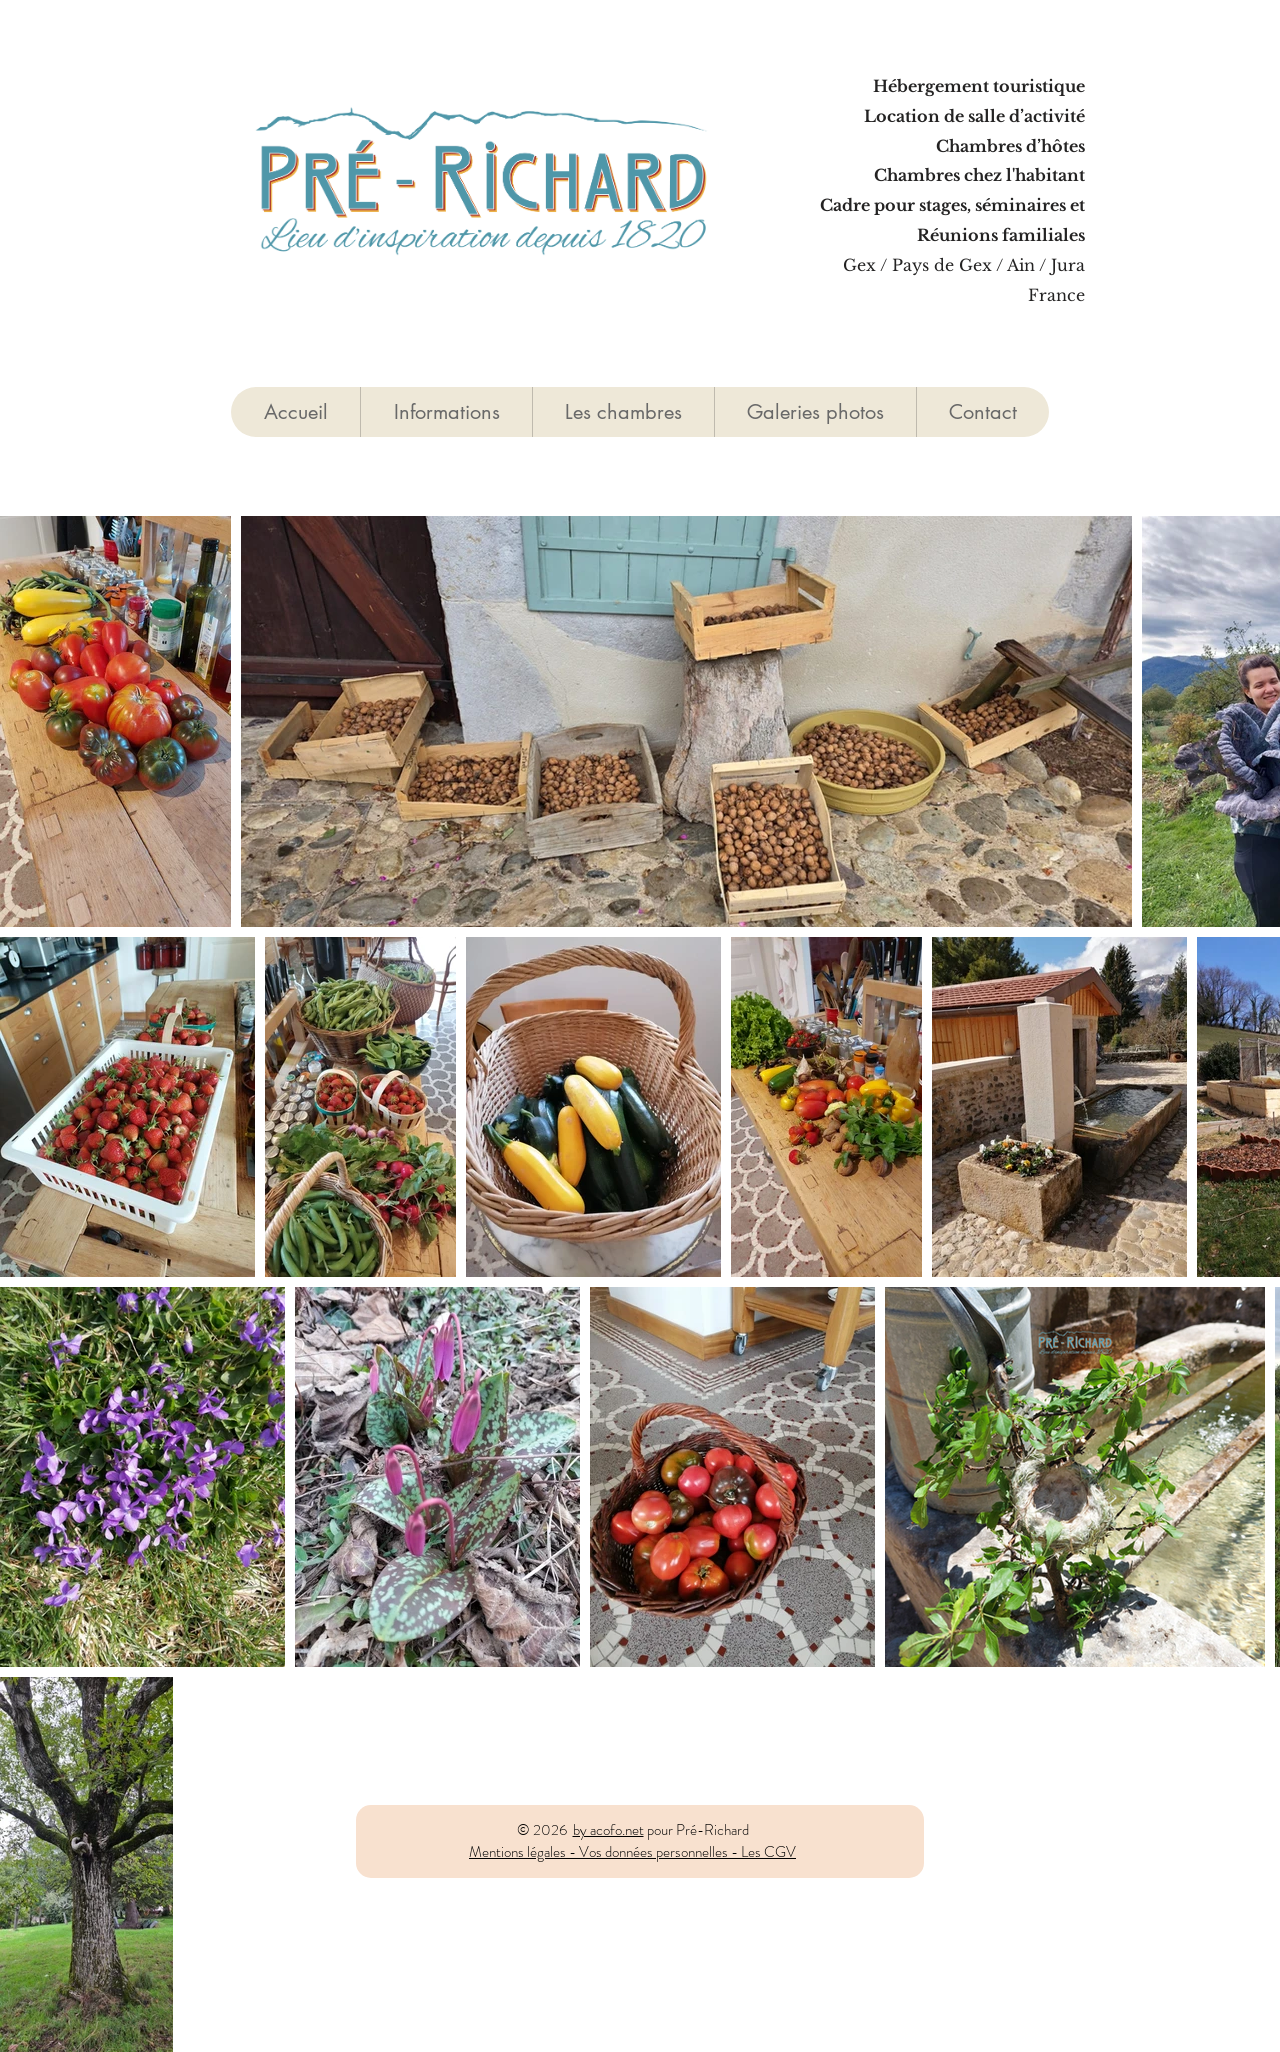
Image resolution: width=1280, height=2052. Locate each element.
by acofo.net (608, 1830)
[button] (623, 412)
